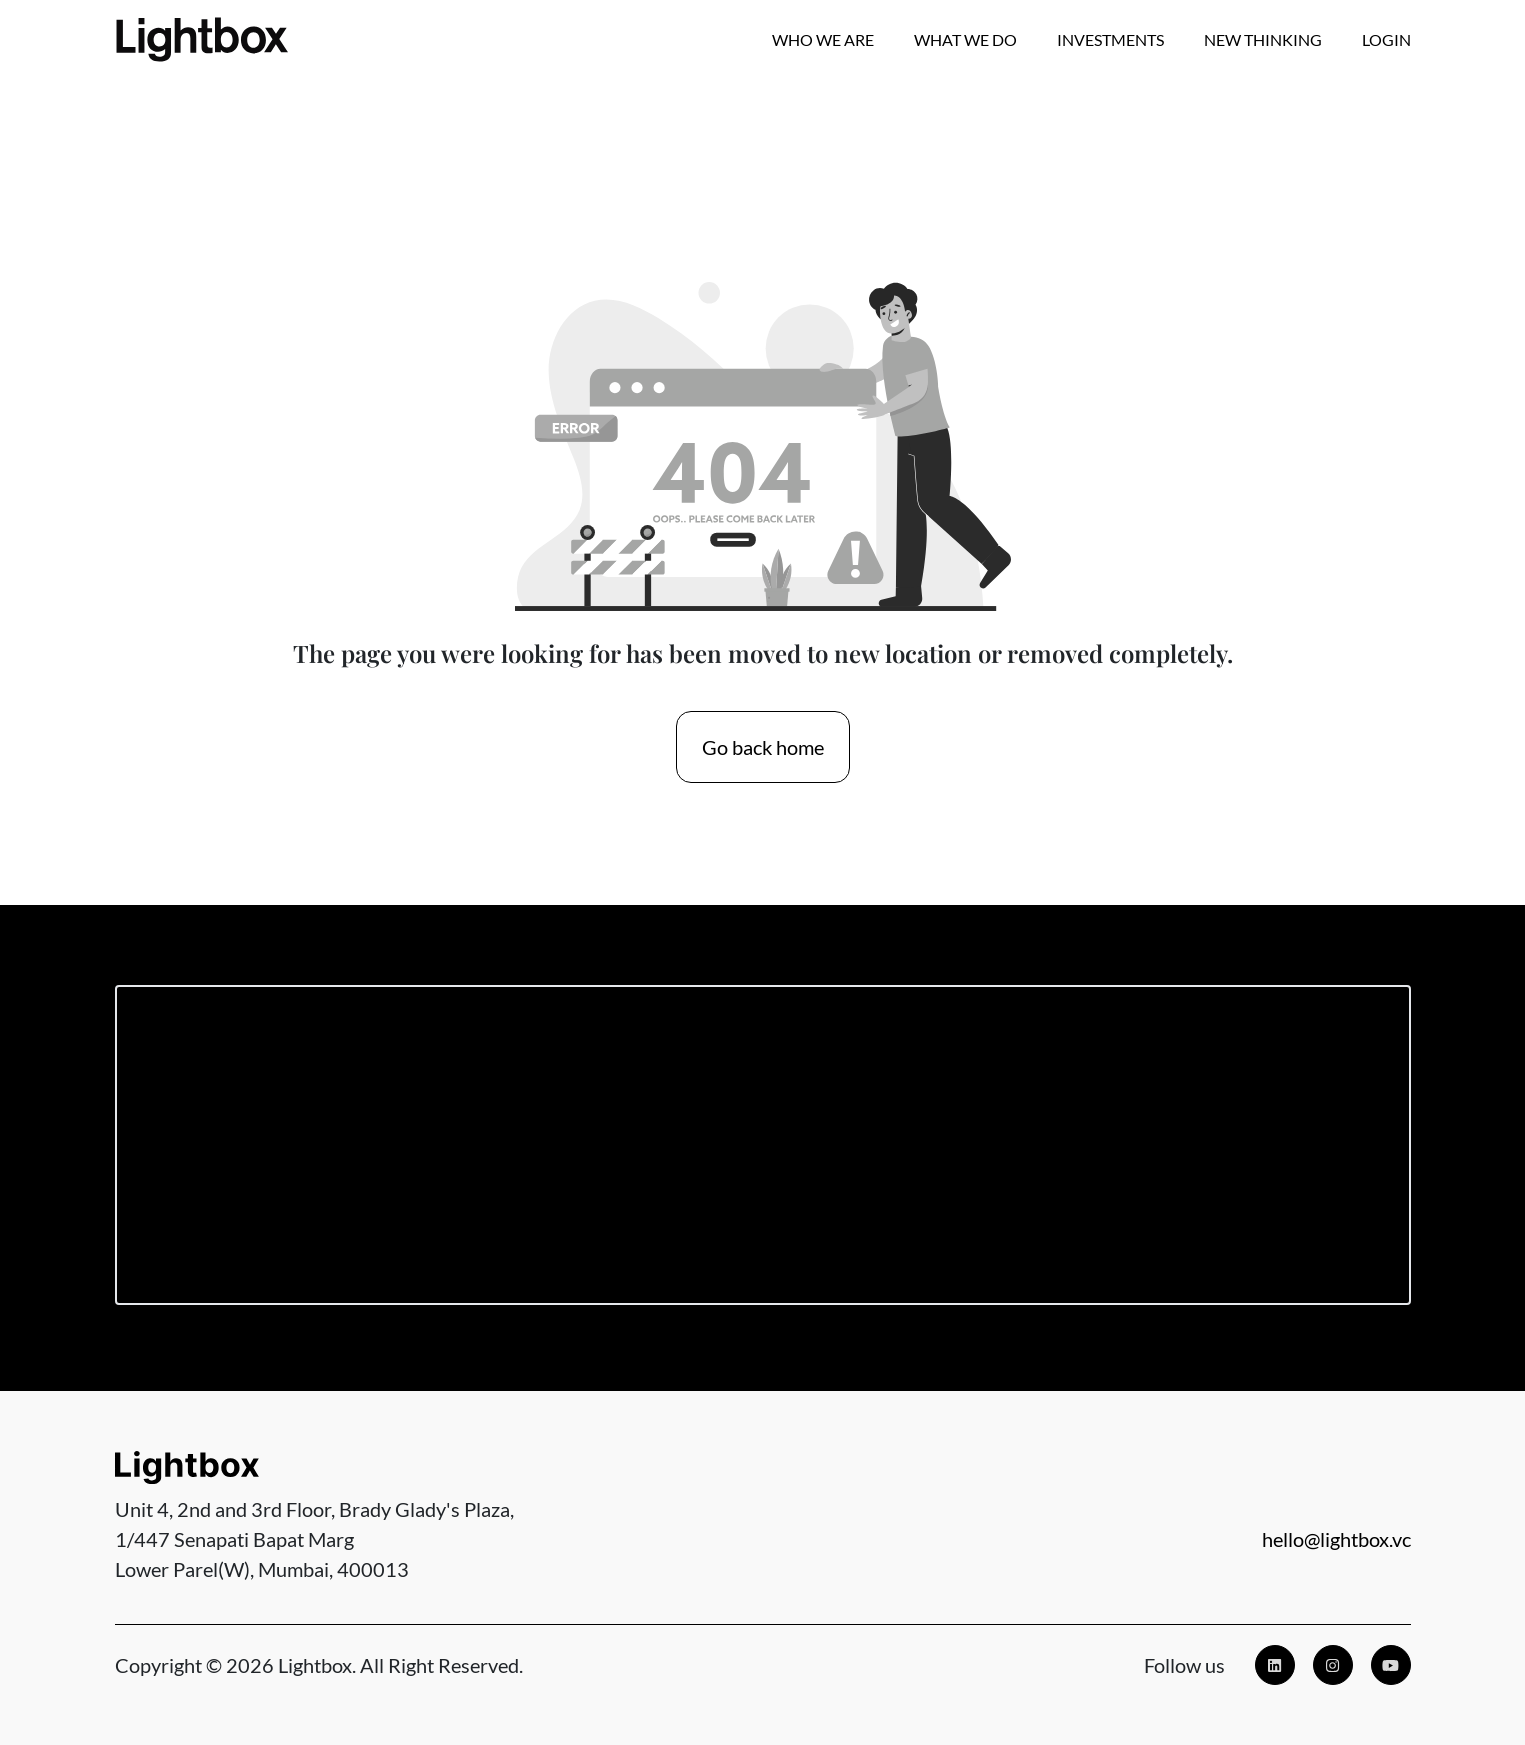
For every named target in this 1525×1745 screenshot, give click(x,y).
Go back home (763, 747)
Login (1386, 39)
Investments (1110, 39)
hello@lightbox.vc (1336, 1539)
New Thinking (1263, 39)
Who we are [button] (823, 39)
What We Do (965, 39)
